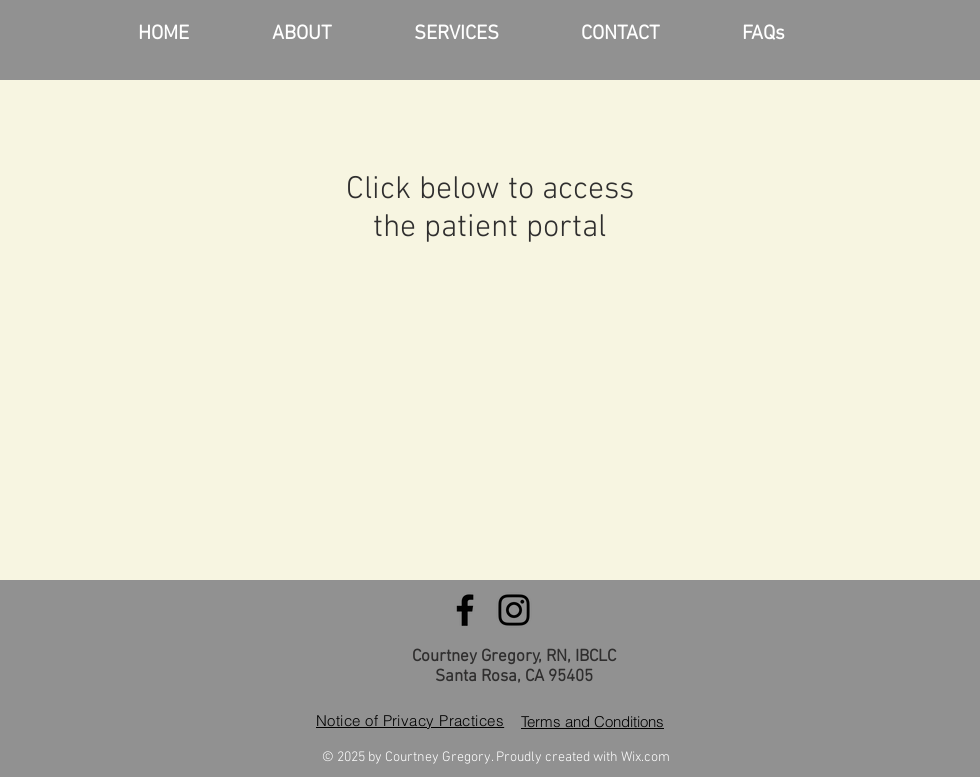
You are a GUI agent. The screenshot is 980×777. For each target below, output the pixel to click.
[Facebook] (465, 610)
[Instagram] (514, 610)
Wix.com (645, 757)
